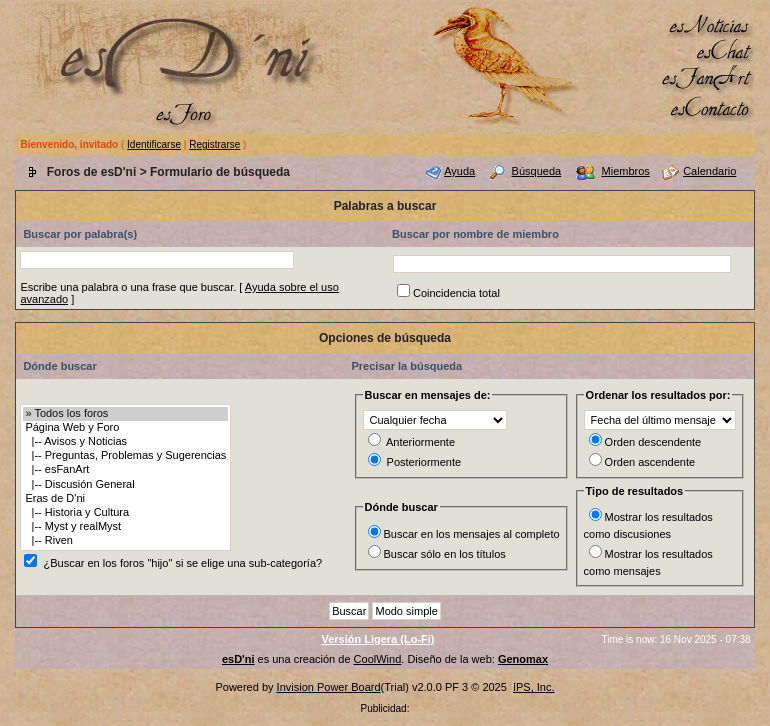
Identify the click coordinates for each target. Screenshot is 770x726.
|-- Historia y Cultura (125, 513)
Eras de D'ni (125, 499)
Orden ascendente (650, 462)
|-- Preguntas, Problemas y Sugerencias (125, 456)
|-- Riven (125, 541)
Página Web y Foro (125, 428)
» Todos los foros (125, 414)
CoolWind (378, 659)
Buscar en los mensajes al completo (472, 534)
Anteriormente (420, 442)
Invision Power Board (329, 687)
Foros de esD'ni (92, 172)
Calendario (709, 171)
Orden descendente (653, 442)
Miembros (626, 171)
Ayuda (459, 171)
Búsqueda (537, 171)
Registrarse (214, 144)
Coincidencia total (456, 293)
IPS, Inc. (534, 687)
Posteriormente (424, 462)
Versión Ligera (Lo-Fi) (377, 639)
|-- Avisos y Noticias (125, 442)
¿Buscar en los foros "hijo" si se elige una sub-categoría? (182, 563)
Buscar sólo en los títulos (445, 554)
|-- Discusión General (125, 485)
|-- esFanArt (125, 470)
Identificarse (154, 144)
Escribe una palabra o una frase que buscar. (128, 287)
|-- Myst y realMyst (125, 527)
